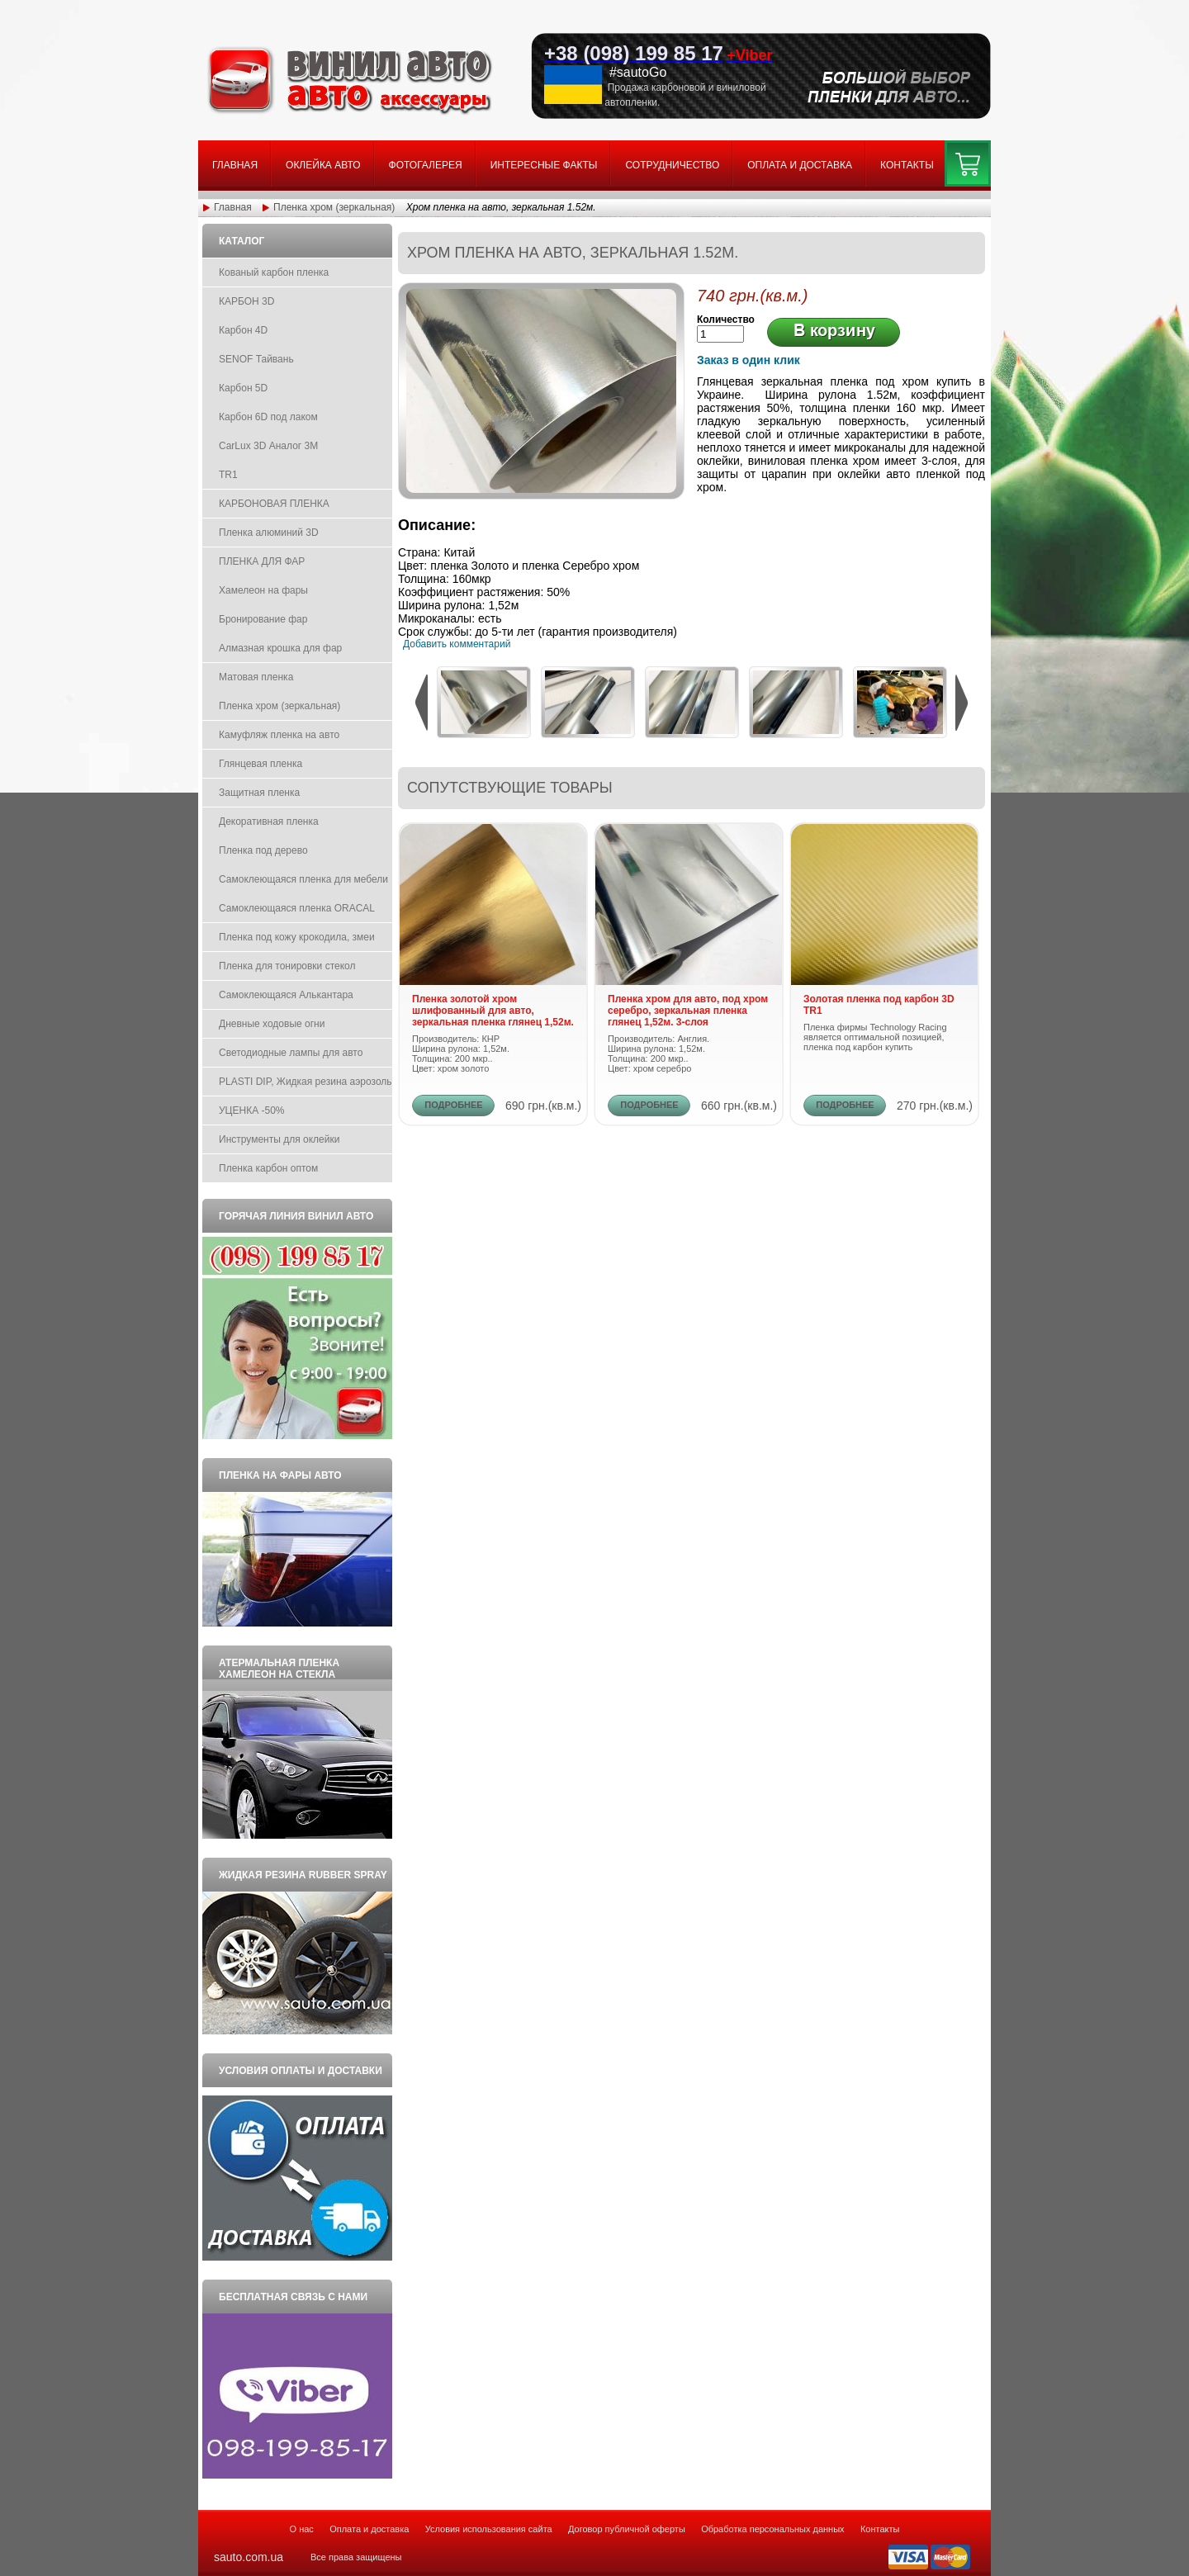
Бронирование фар (263, 619)
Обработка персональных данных (772, 2529)
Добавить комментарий (456, 644)
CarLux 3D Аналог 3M (268, 446)
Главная (235, 165)
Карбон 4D (243, 330)
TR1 (228, 475)
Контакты (907, 165)
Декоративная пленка (269, 821)
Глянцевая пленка (260, 763)
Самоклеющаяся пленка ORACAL (297, 908)
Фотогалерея (425, 165)
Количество (726, 319)
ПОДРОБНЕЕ (453, 1105)
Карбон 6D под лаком (268, 417)
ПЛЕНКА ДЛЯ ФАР (262, 561)
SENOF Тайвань (256, 359)
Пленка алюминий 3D (269, 532)
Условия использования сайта (488, 2529)
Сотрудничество (672, 165)
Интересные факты (544, 165)
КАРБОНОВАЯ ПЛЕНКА (274, 503)
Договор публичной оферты (626, 2529)
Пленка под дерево (263, 850)
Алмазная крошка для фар (280, 648)
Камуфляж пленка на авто (279, 735)
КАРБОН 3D (246, 301)
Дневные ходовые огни (271, 1024)
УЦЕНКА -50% (252, 1110)
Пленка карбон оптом (268, 1168)
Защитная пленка (259, 792)
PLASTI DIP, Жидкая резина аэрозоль (305, 1081)
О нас (302, 2529)
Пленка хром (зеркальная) (334, 207)
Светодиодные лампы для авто (290, 1052)
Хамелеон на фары (263, 590)
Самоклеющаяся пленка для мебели (303, 879)
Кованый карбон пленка (274, 272)
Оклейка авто (323, 165)
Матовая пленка (256, 677)
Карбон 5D (243, 388)
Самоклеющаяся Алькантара (286, 995)
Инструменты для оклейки (279, 1139)
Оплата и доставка (799, 165)
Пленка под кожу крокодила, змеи (297, 937)
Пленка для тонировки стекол (287, 966)
